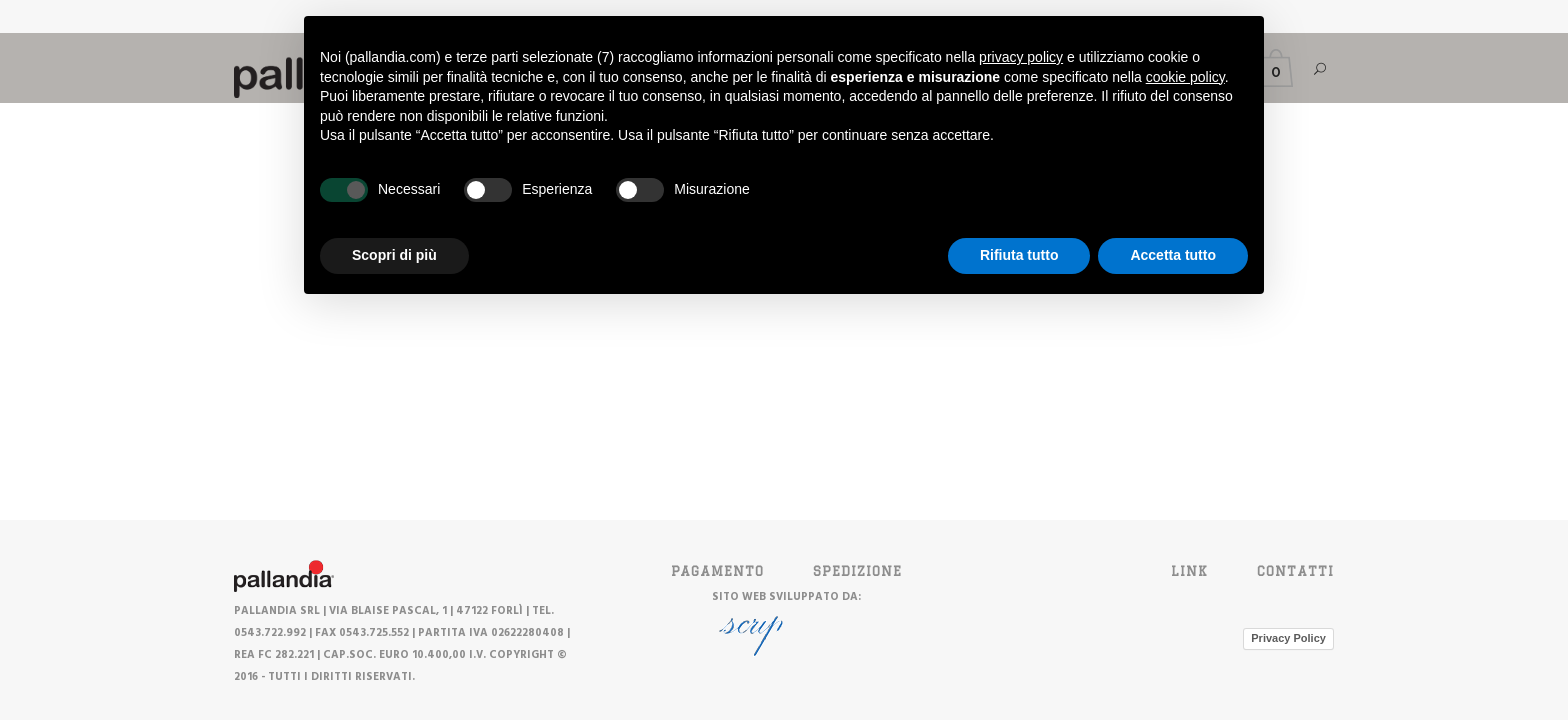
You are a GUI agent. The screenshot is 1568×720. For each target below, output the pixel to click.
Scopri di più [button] (394, 255)
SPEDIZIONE (857, 571)
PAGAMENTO (717, 571)
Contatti (1295, 571)
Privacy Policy (1288, 638)
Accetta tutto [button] (1173, 255)
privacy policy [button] (1021, 57)
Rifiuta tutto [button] (1019, 255)
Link (1189, 571)
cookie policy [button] (1185, 77)
